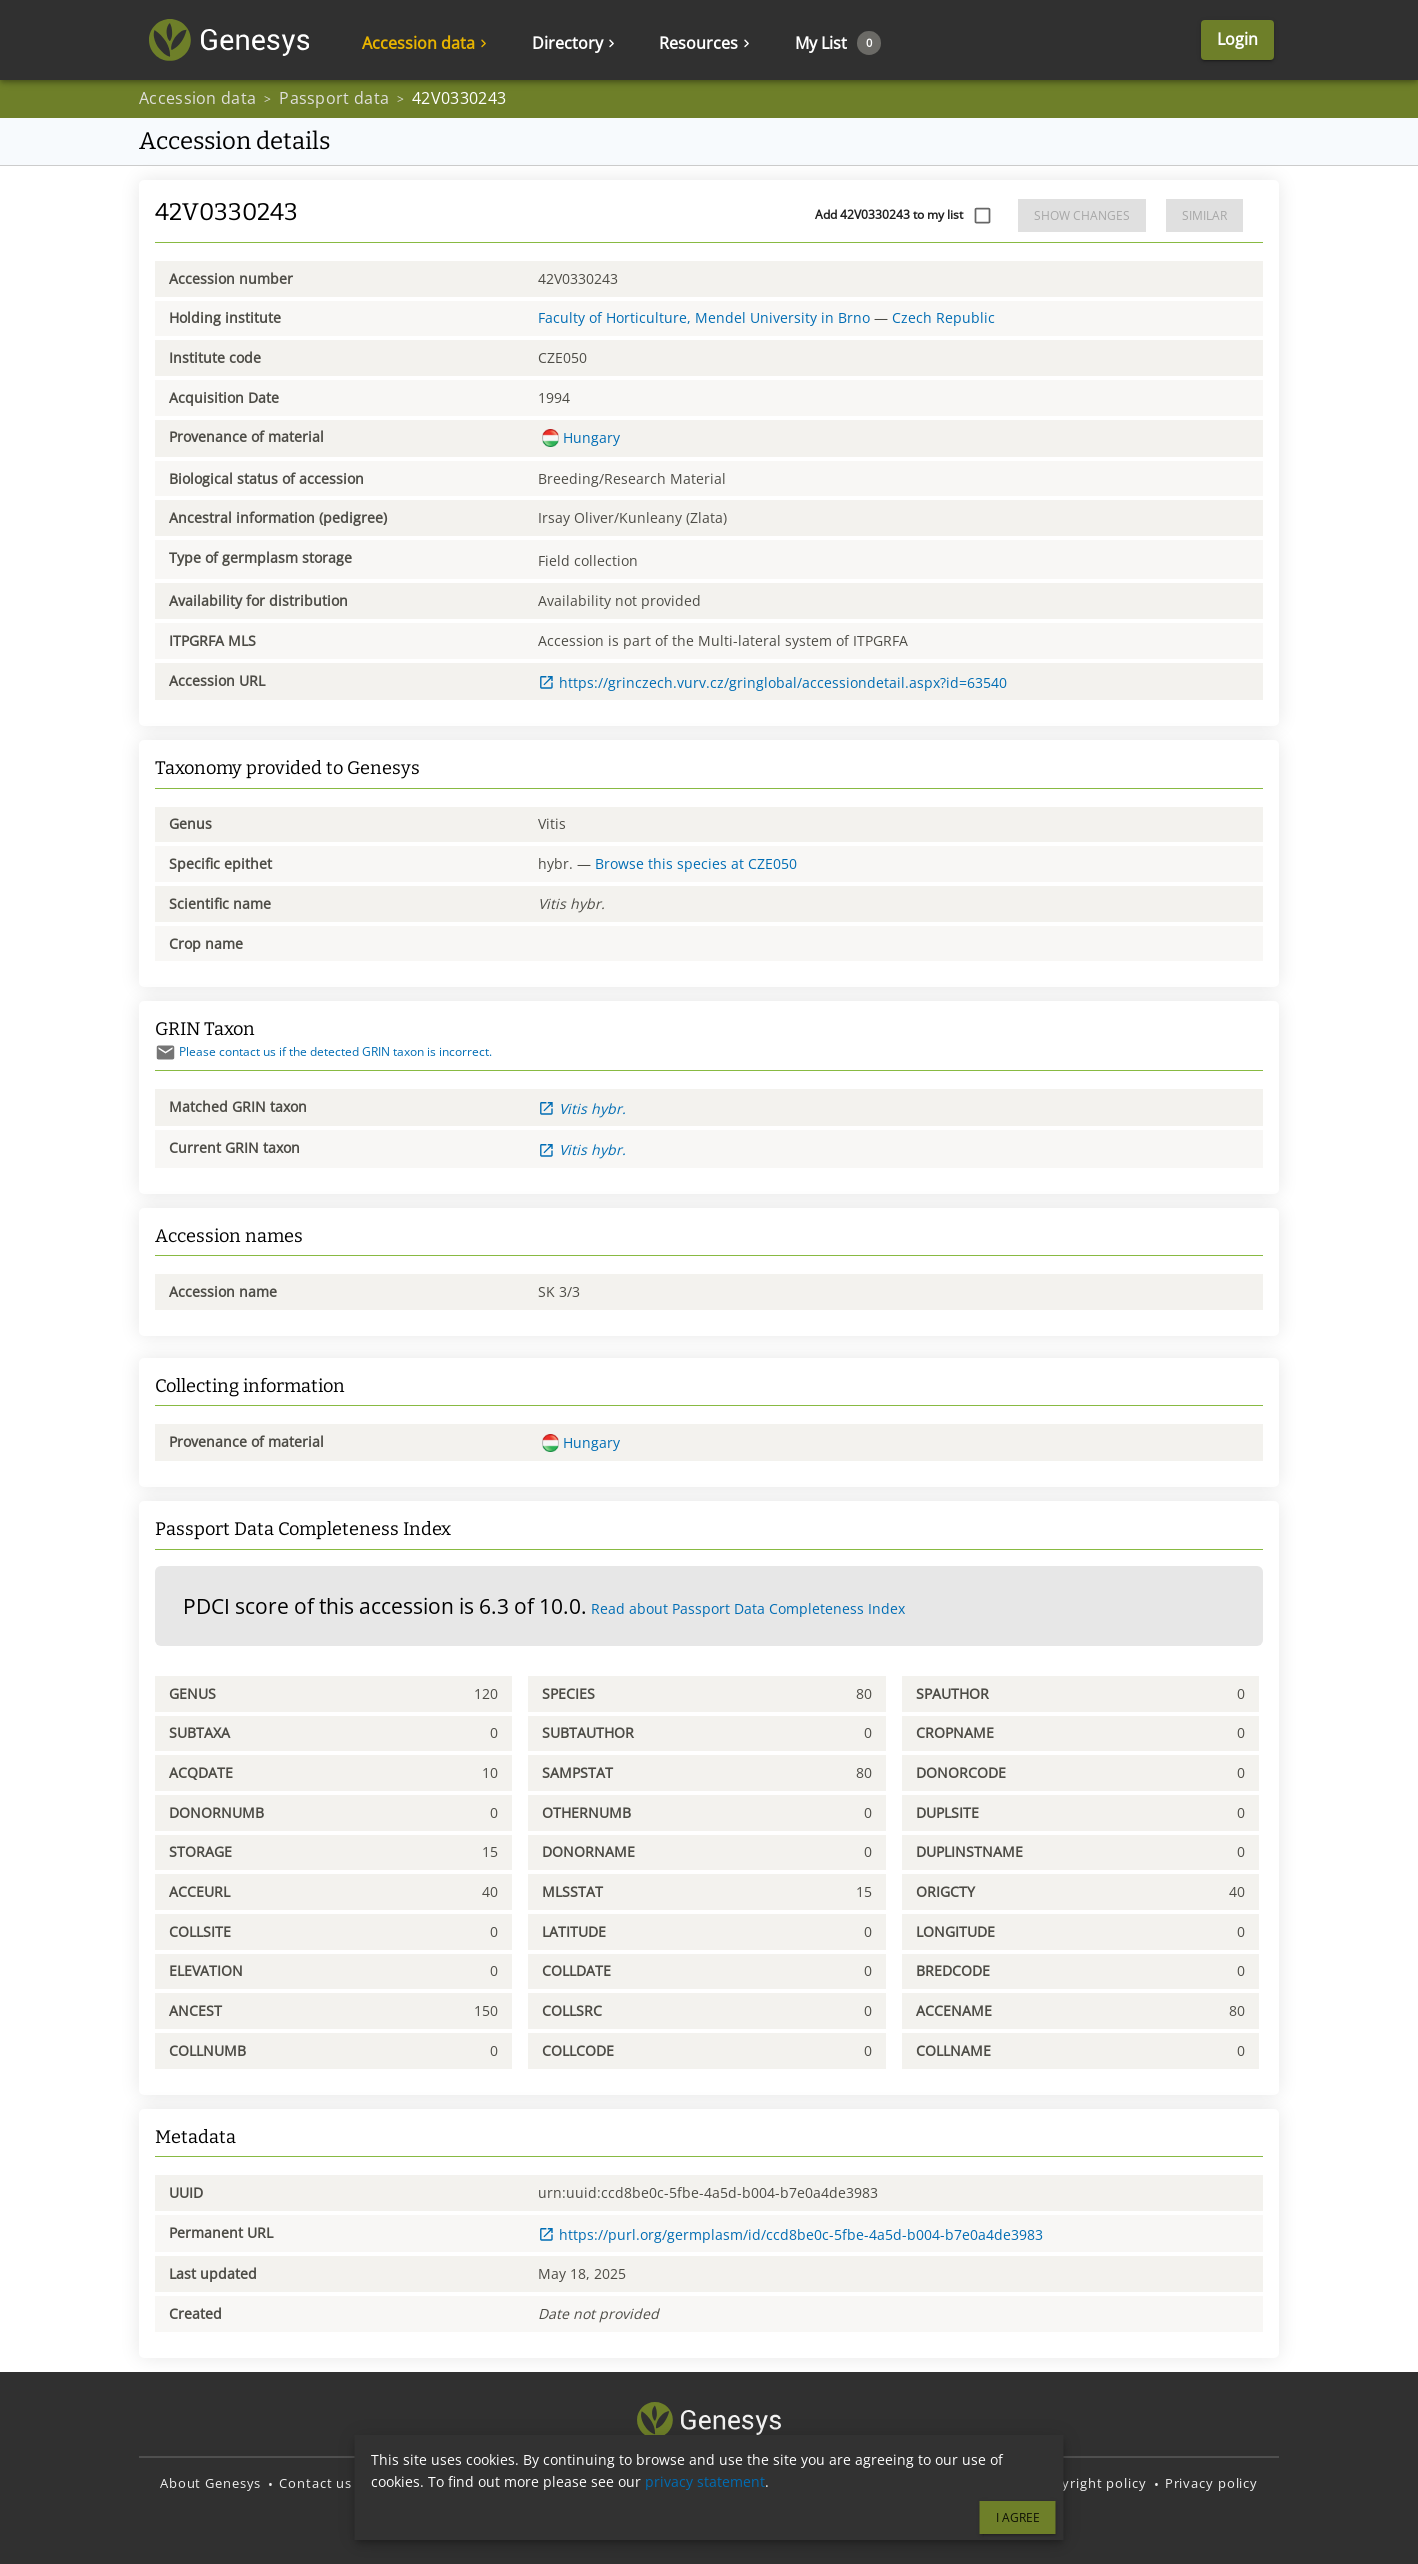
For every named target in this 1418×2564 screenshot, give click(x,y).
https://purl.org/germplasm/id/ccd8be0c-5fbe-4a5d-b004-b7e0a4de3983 (790, 2234)
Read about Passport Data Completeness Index (748, 1608)
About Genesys (210, 2483)
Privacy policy (1211, 2483)
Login (1237, 40)
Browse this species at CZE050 (696, 863)
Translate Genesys (743, 2483)
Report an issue (510, 2483)
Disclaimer (405, 2483)
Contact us (315, 2483)
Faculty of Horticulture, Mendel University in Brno (704, 317)
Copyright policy (1091, 2483)
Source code (622, 2483)
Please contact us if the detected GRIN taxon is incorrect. (323, 1051)
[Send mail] (165, 1052)
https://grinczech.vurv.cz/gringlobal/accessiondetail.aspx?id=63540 (772, 682)
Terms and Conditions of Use (920, 2483)
